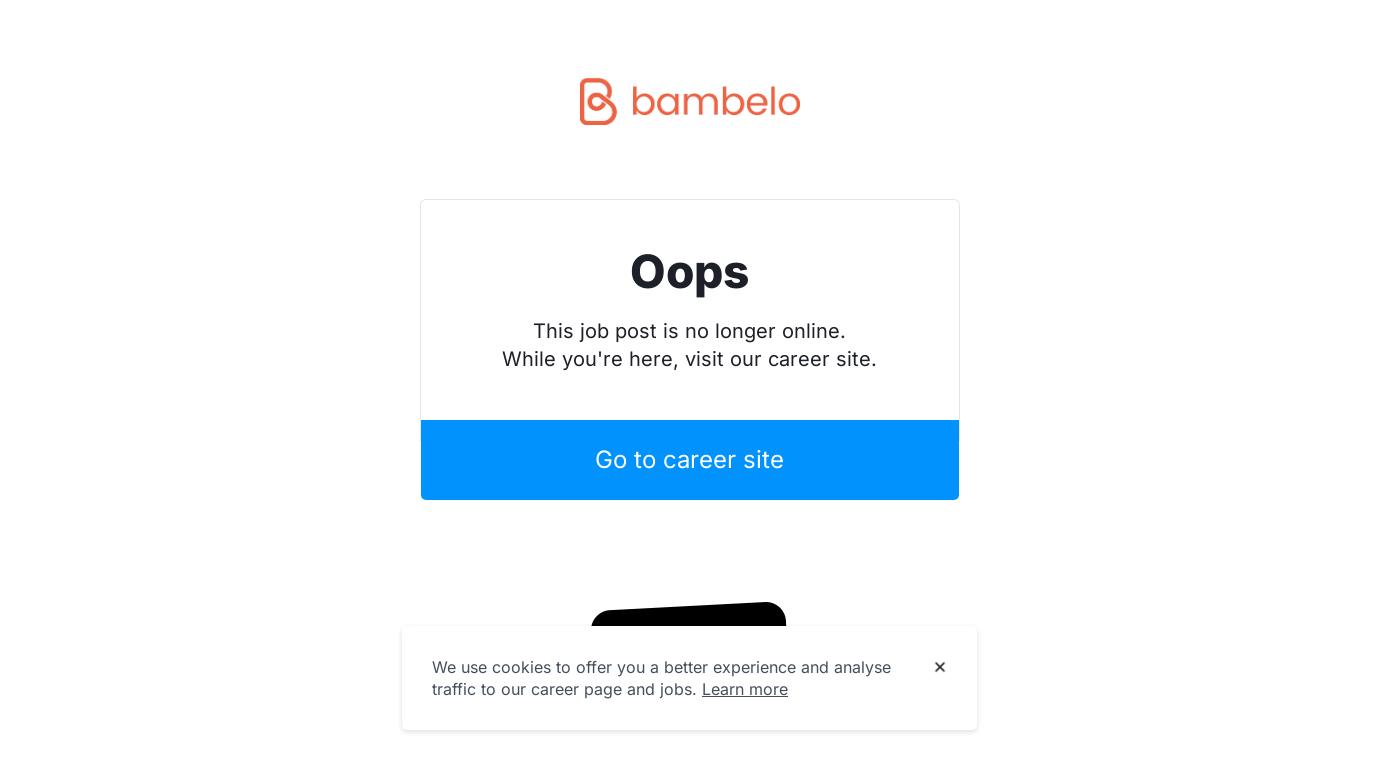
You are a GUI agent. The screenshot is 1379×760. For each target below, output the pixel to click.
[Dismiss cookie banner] (940, 668)
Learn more (745, 689)
